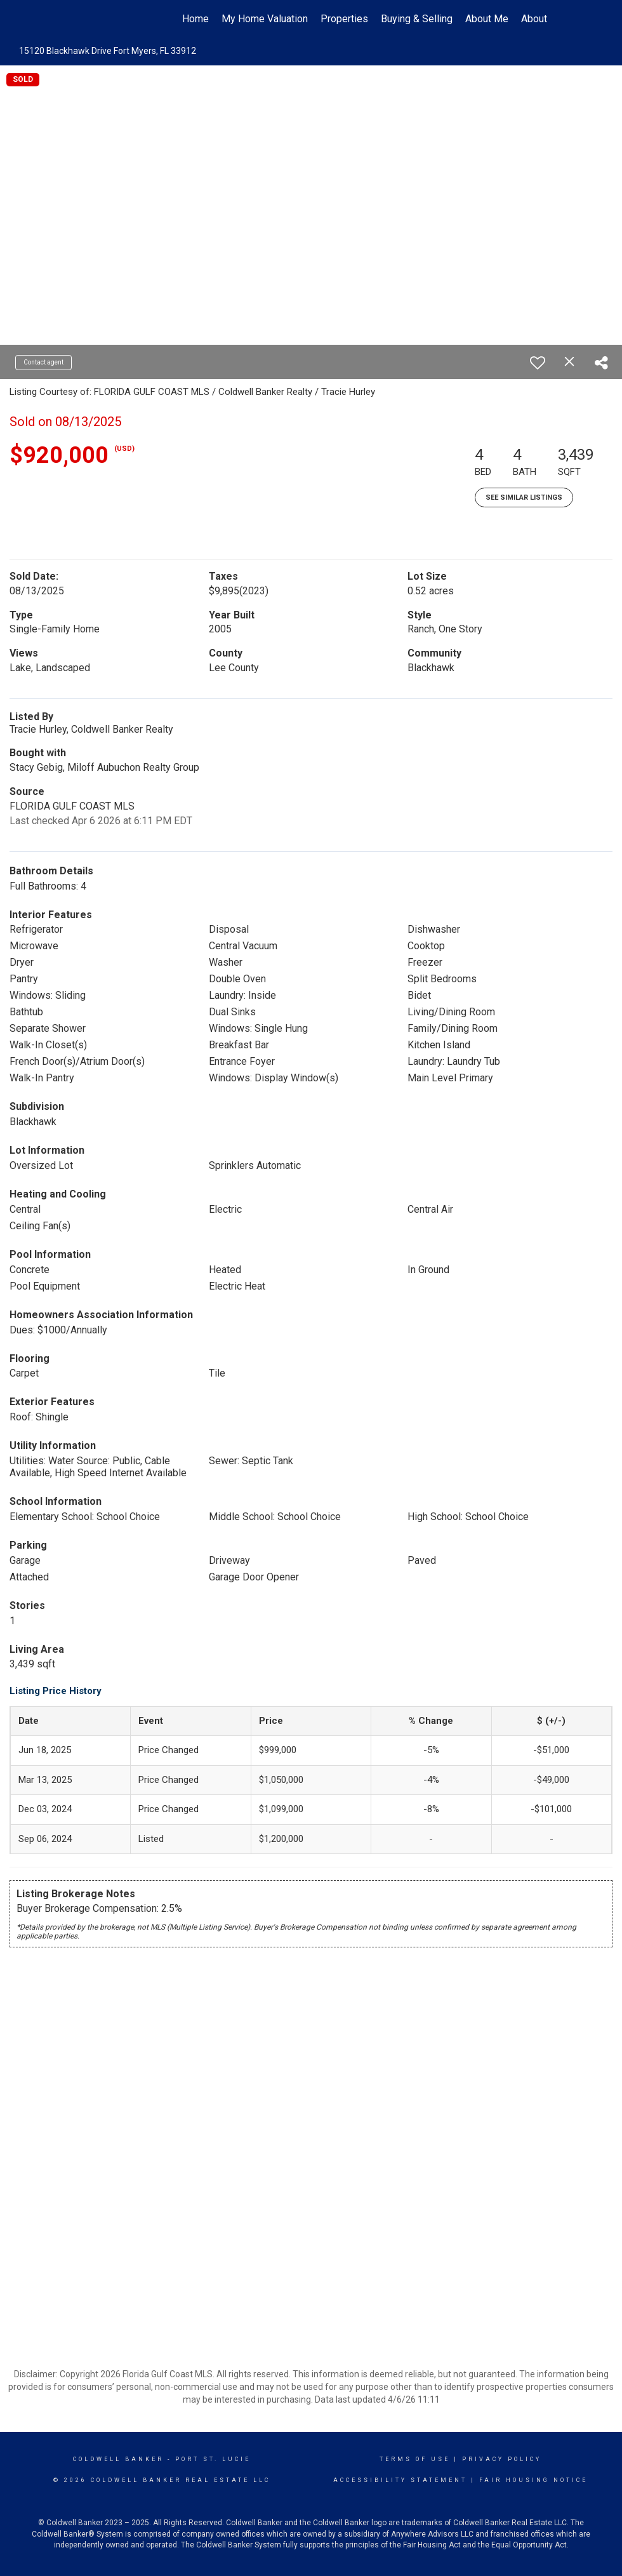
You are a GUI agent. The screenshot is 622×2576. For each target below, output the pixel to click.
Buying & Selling (417, 19)
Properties (344, 19)
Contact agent (43, 362)
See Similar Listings (524, 497)
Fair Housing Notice (533, 2480)
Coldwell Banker (118, 2459)
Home (195, 19)
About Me (486, 19)
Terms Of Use (415, 2459)
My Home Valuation (265, 19)
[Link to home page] (79, 19)
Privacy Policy (501, 2459)
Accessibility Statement (400, 2480)
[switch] (537, 362)
